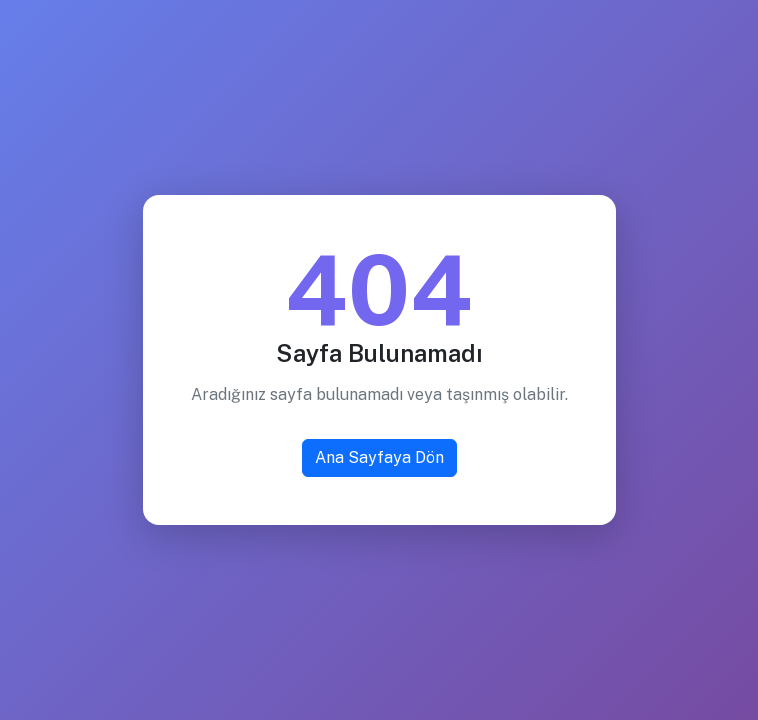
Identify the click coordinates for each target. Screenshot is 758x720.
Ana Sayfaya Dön (379, 457)
